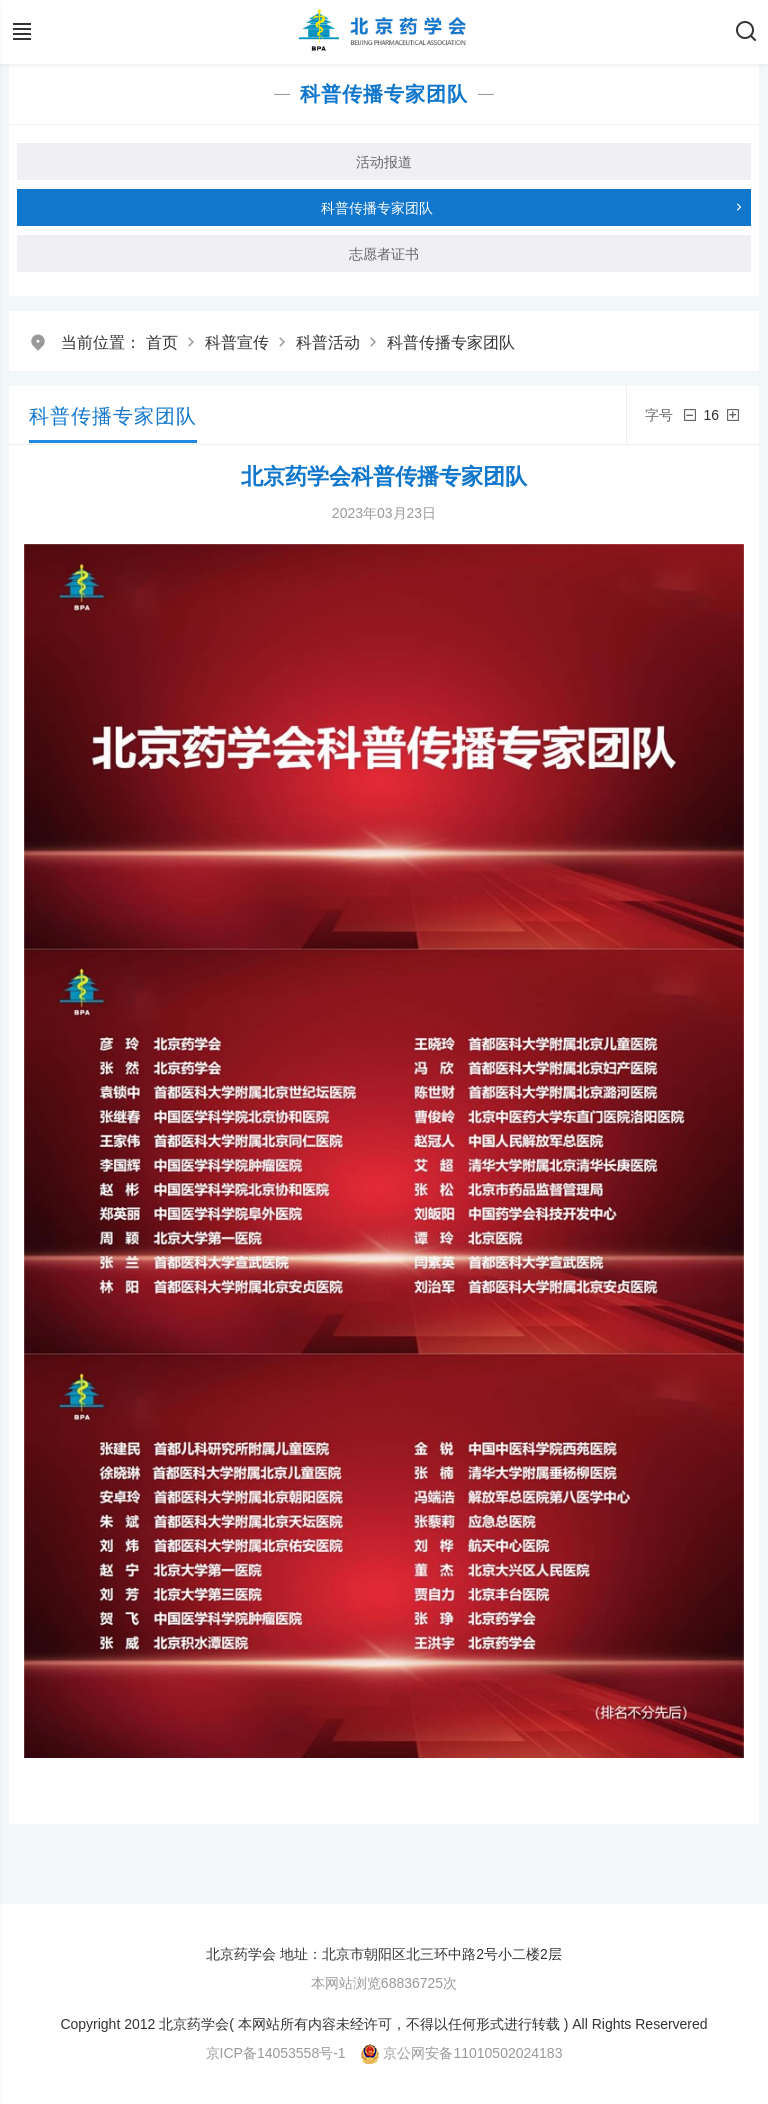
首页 (162, 342)
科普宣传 (237, 342)
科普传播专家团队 (451, 342)
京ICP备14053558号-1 (276, 2053)
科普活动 (328, 342)
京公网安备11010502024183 (472, 2053)
